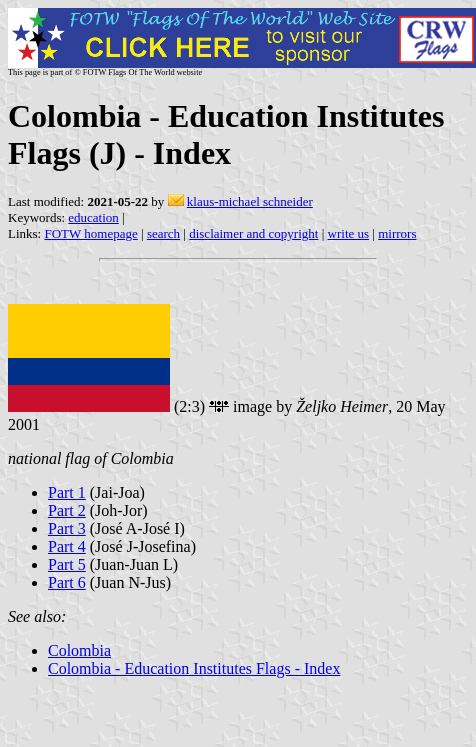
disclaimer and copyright (253, 233)
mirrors (397, 233)
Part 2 (67, 510)
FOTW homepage (90, 233)
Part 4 (67, 546)
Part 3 (67, 528)
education (93, 217)
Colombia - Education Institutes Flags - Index (194, 668)
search (163, 233)
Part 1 (67, 492)
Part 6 (67, 582)
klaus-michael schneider (250, 201)
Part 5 (67, 564)
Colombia (79, 650)
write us (349, 233)
